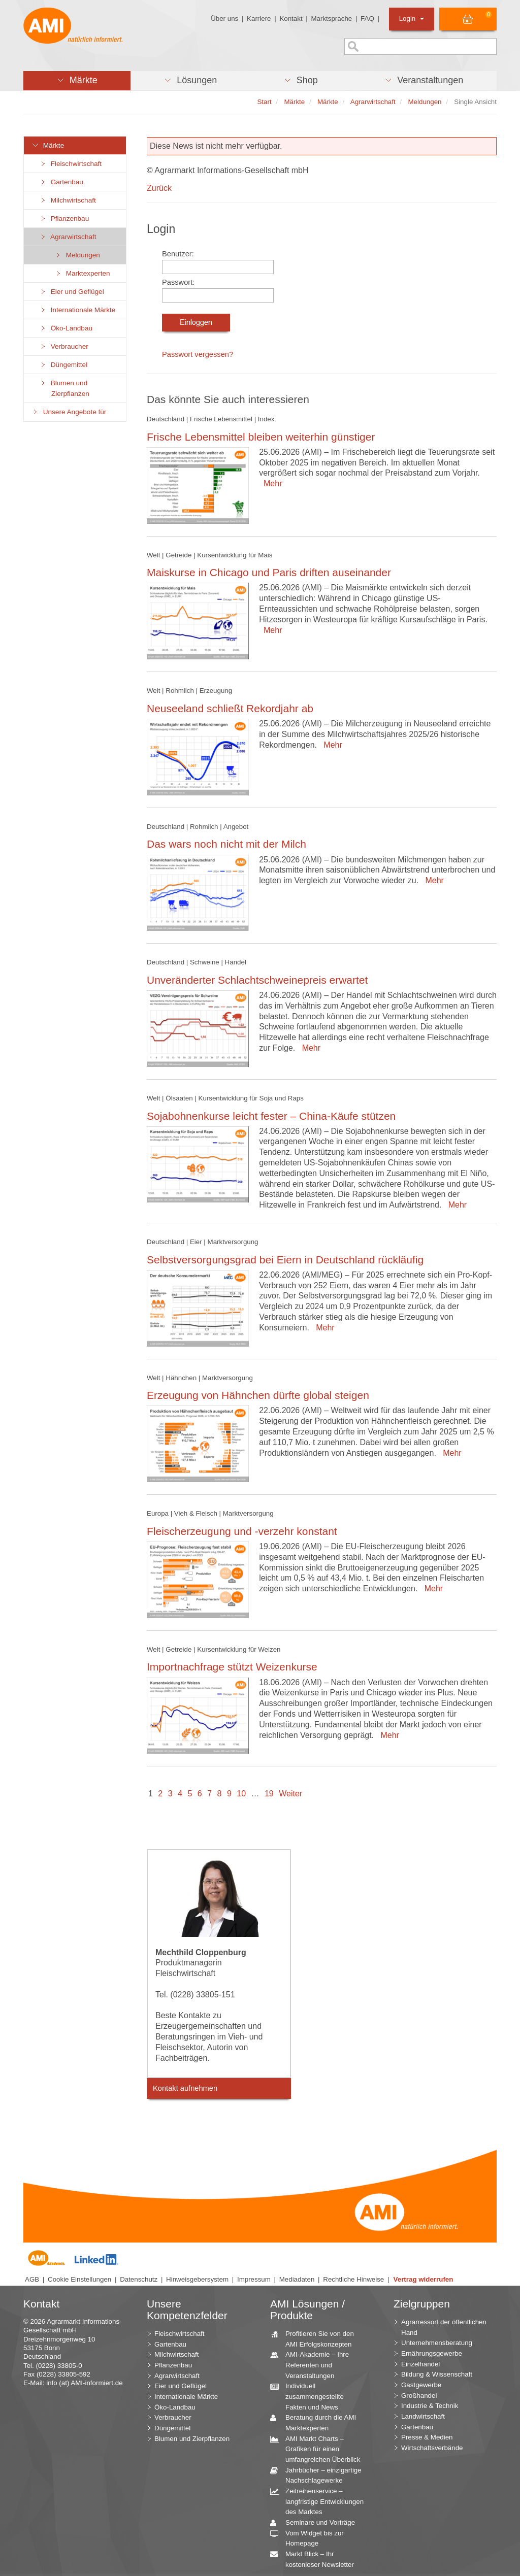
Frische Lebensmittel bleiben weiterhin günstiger (261, 437)
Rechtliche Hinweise (353, 2279)
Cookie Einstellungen (79, 2279)
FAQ (367, 18)
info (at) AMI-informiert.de (84, 2383)
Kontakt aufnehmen (185, 2088)
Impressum (254, 2279)
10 (241, 1793)
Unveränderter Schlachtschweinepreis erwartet (257, 980)
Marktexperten (82, 273)
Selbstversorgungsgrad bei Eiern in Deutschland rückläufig (285, 1259)
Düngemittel (63, 365)
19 (269, 1793)
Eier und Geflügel (71, 291)
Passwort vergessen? (197, 354)
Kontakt (290, 18)
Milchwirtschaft (67, 200)
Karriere (259, 18)
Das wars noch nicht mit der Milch (226, 844)
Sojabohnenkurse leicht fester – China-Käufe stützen (271, 1116)
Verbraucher (63, 346)
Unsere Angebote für (68, 412)
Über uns (224, 18)
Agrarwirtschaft (67, 237)
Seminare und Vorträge (316, 2523)
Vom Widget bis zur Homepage (311, 2538)
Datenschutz (138, 2279)
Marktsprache (331, 18)
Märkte (47, 145)
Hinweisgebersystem (197, 2279)
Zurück (159, 188)
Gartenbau (61, 182)
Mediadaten (297, 2279)
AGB (32, 2279)
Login (411, 18)
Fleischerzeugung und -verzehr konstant (242, 1531)
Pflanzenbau (64, 218)
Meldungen (77, 255)
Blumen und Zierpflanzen (64, 388)
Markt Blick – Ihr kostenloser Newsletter (316, 2558)
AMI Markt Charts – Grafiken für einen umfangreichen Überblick (319, 2448)
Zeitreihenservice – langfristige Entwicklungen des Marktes (321, 2501)
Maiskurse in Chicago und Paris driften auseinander (269, 572)
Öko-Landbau (65, 328)
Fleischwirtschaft (70, 164)
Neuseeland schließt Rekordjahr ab (230, 708)
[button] (77, 80)
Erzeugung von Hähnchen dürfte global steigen (258, 1395)
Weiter (290, 1793)
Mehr (270, 483)
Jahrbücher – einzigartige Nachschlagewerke (320, 2475)
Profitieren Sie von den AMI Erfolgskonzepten (316, 2338)
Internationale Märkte (77, 310)
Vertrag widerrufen (423, 2279)
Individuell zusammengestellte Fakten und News (311, 2396)
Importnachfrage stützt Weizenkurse (232, 1666)
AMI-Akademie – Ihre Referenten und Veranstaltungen (313, 2364)
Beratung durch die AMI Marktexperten (317, 2422)
